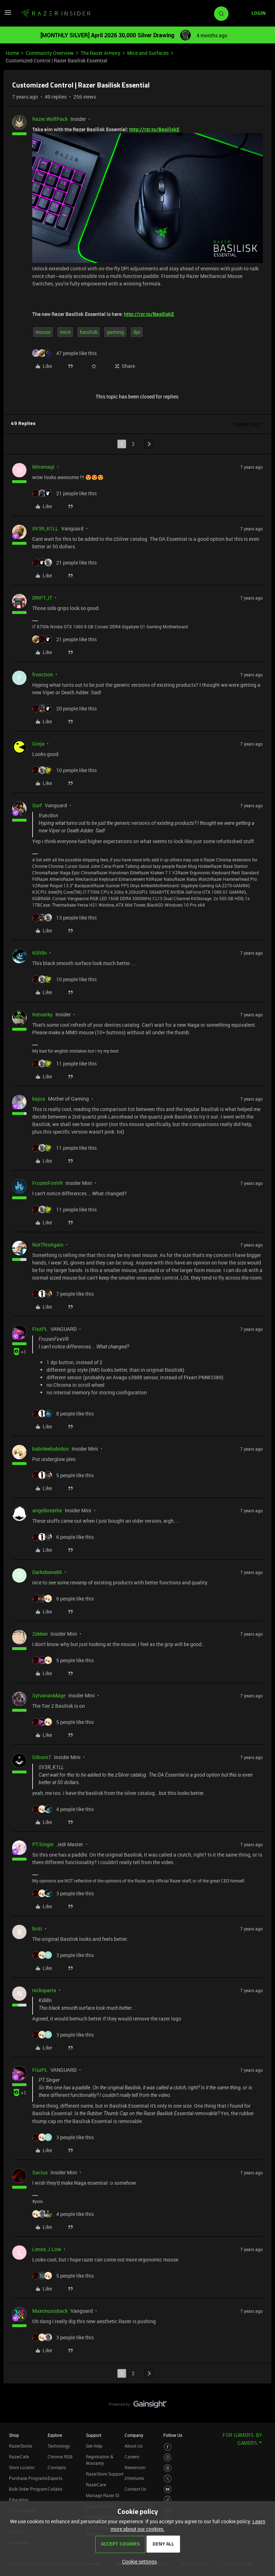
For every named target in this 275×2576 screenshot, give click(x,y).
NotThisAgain (47, 1244)
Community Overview (50, 52)
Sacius (40, 2172)
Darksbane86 (47, 1572)
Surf (37, 805)
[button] (8, 14)
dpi (136, 332)
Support (93, 2435)
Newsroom (135, 2467)
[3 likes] (63, 1893)
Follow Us (172, 2435)
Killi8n (39, 952)
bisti (37, 1928)
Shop (14, 2435)
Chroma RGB (60, 2456)
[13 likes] (64, 917)
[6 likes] (63, 1537)
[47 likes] (64, 353)
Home (12, 52)
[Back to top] (261, 2397)
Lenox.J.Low (46, 2249)
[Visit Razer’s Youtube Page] (167, 2489)
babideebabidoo (50, 1448)
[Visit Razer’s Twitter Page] (167, 2478)
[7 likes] (63, 1294)
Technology (59, 2446)
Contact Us (135, 2489)
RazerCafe (19, 2456)
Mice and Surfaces (148, 52)
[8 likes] (63, 1413)
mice (65, 332)
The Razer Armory (100, 52)
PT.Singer (43, 1844)
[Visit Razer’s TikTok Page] (167, 2499)
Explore (55, 2435)
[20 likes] (64, 708)
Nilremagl (43, 466)
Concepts (57, 2467)
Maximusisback (50, 2310)
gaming (115, 332)
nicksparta (44, 1990)
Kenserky (42, 1014)
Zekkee (40, 1633)
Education (19, 2499)
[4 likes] (63, 1809)
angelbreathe (47, 1510)
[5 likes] (63, 1475)
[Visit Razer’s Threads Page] (167, 2468)
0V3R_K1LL (45, 528)
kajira (38, 1098)
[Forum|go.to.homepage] (55, 13)
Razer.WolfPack (50, 118)
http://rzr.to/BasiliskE (154, 129)
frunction (42, 674)
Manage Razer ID (102, 2495)
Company (134, 2435)
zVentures (134, 2478)
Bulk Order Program (28, 2489)
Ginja (38, 743)
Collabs (55, 2489)
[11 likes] (64, 1063)
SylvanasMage (49, 1695)
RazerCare (96, 2484)
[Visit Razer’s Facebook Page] (167, 2447)
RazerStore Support (105, 2474)
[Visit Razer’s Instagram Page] (167, 2457)
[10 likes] (64, 770)
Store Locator (22, 2467)
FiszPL (40, 1328)
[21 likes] (64, 493)
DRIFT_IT (42, 597)
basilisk (88, 332)
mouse (42, 332)
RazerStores (20, 2446)
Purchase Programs (28, 2478)
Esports (55, 2478)
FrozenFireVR (47, 1183)
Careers (132, 2456)
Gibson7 (41, 1757)
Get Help (94, 2446)
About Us (134, 2446)
